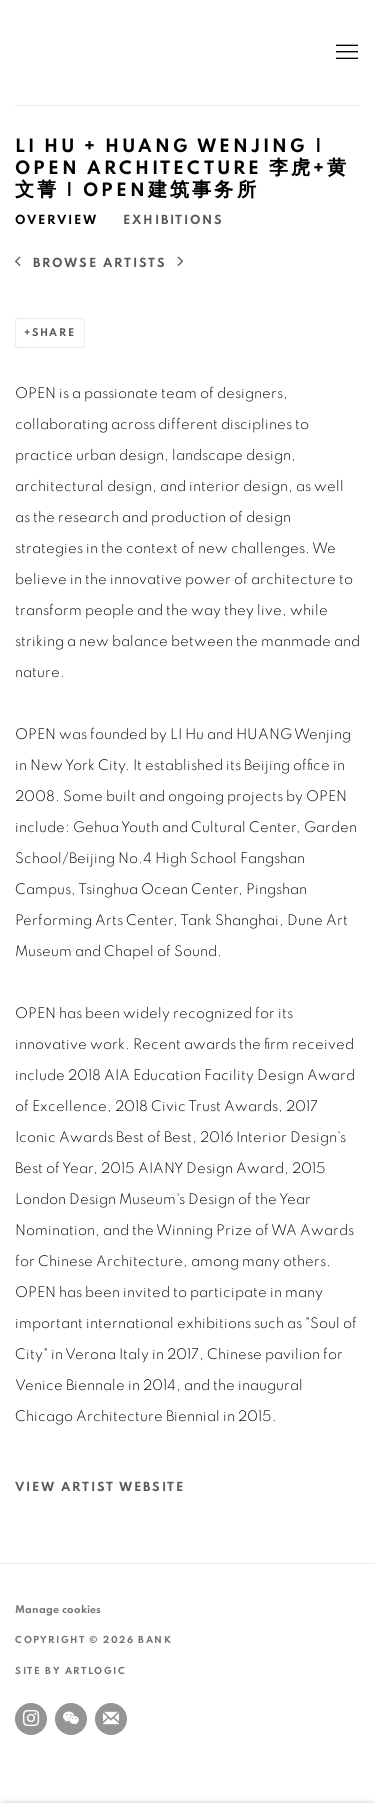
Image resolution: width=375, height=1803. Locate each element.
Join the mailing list (111, 1719)
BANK (75, 52)
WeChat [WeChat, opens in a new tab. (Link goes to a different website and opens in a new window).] (71, 1719)
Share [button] (54, 332)
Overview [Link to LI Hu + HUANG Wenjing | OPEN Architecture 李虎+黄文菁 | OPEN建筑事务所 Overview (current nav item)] (56, 220)
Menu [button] (345, 53)
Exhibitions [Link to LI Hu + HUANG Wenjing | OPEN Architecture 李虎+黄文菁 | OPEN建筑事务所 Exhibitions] (173, 220)
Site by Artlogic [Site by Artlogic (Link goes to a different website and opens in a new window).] (71, 1671)
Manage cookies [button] (58, 1609)
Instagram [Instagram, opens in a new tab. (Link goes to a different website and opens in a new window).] (31, 1719)
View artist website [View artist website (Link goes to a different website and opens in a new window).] (100, 1487)
